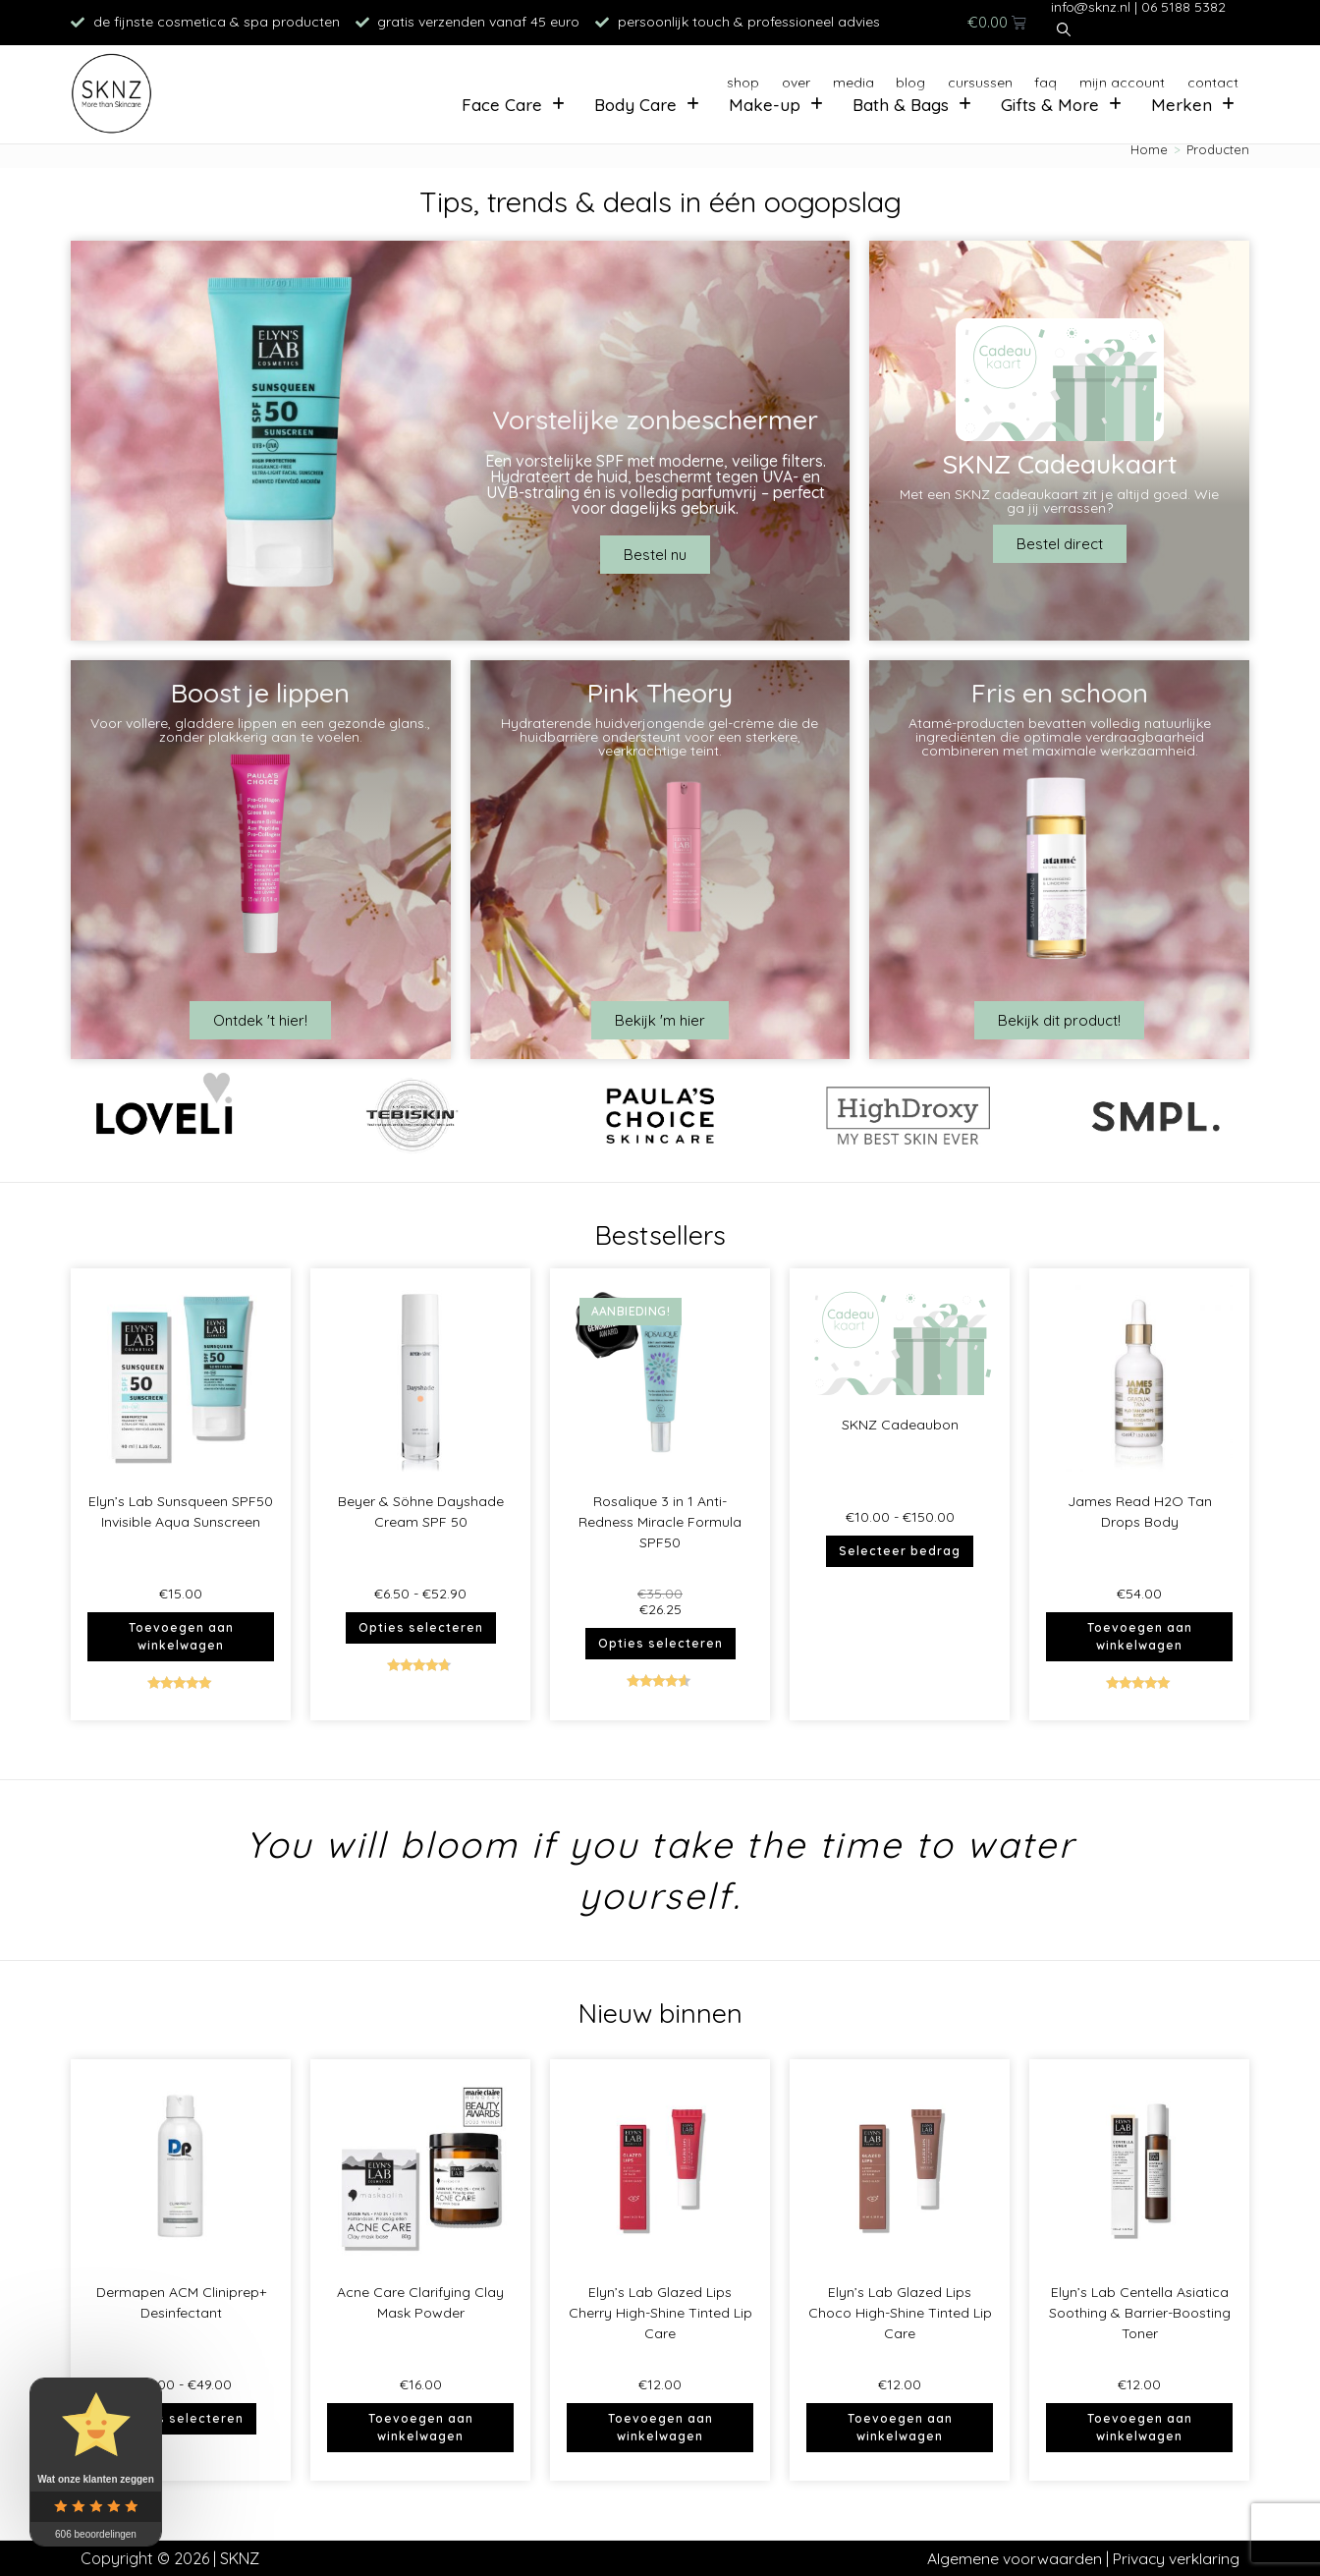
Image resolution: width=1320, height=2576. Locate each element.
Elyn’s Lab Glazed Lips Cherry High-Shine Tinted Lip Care (660, 2312)
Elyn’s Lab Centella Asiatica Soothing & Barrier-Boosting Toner (1140, 2312)
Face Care (500, 108)
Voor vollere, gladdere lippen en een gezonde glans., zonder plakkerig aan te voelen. (260, 730)
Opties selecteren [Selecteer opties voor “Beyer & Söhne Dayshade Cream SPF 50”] (420, 1627)
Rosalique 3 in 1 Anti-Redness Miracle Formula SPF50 (660, 1521)
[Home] (1149, 149)
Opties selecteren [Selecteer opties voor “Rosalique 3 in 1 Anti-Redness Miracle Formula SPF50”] (660, 1643)
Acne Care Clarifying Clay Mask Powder (420, 2302)
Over (736, 78)
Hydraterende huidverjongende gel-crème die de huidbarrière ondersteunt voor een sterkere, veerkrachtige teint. (659, 736)
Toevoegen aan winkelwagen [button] (181, 1636)
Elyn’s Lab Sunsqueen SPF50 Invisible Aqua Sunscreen (180, 1511)
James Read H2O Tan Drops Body (1140, 1511)
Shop (673, 78)
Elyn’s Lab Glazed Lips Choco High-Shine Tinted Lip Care (900, 2312)
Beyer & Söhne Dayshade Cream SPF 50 (421, 1511)
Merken (1192, 108)
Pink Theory (660, 692)
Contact (1208, 78)
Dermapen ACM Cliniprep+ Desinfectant (181, 2302)
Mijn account (1110, 78)
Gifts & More (1058, 108)
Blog (869, 78)
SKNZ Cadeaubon (900, 1424)
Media (803, 78)
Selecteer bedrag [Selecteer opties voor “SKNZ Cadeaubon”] (900, 1550)
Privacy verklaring (1175, 2558)
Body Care (635, 108)
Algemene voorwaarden (1013, 2558)
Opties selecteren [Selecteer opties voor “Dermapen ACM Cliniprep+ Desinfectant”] (181, 2418)
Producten (1217, 149)
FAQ (1025, 78)
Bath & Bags (904, 108)
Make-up (766, 108)
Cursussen (949, 78)
